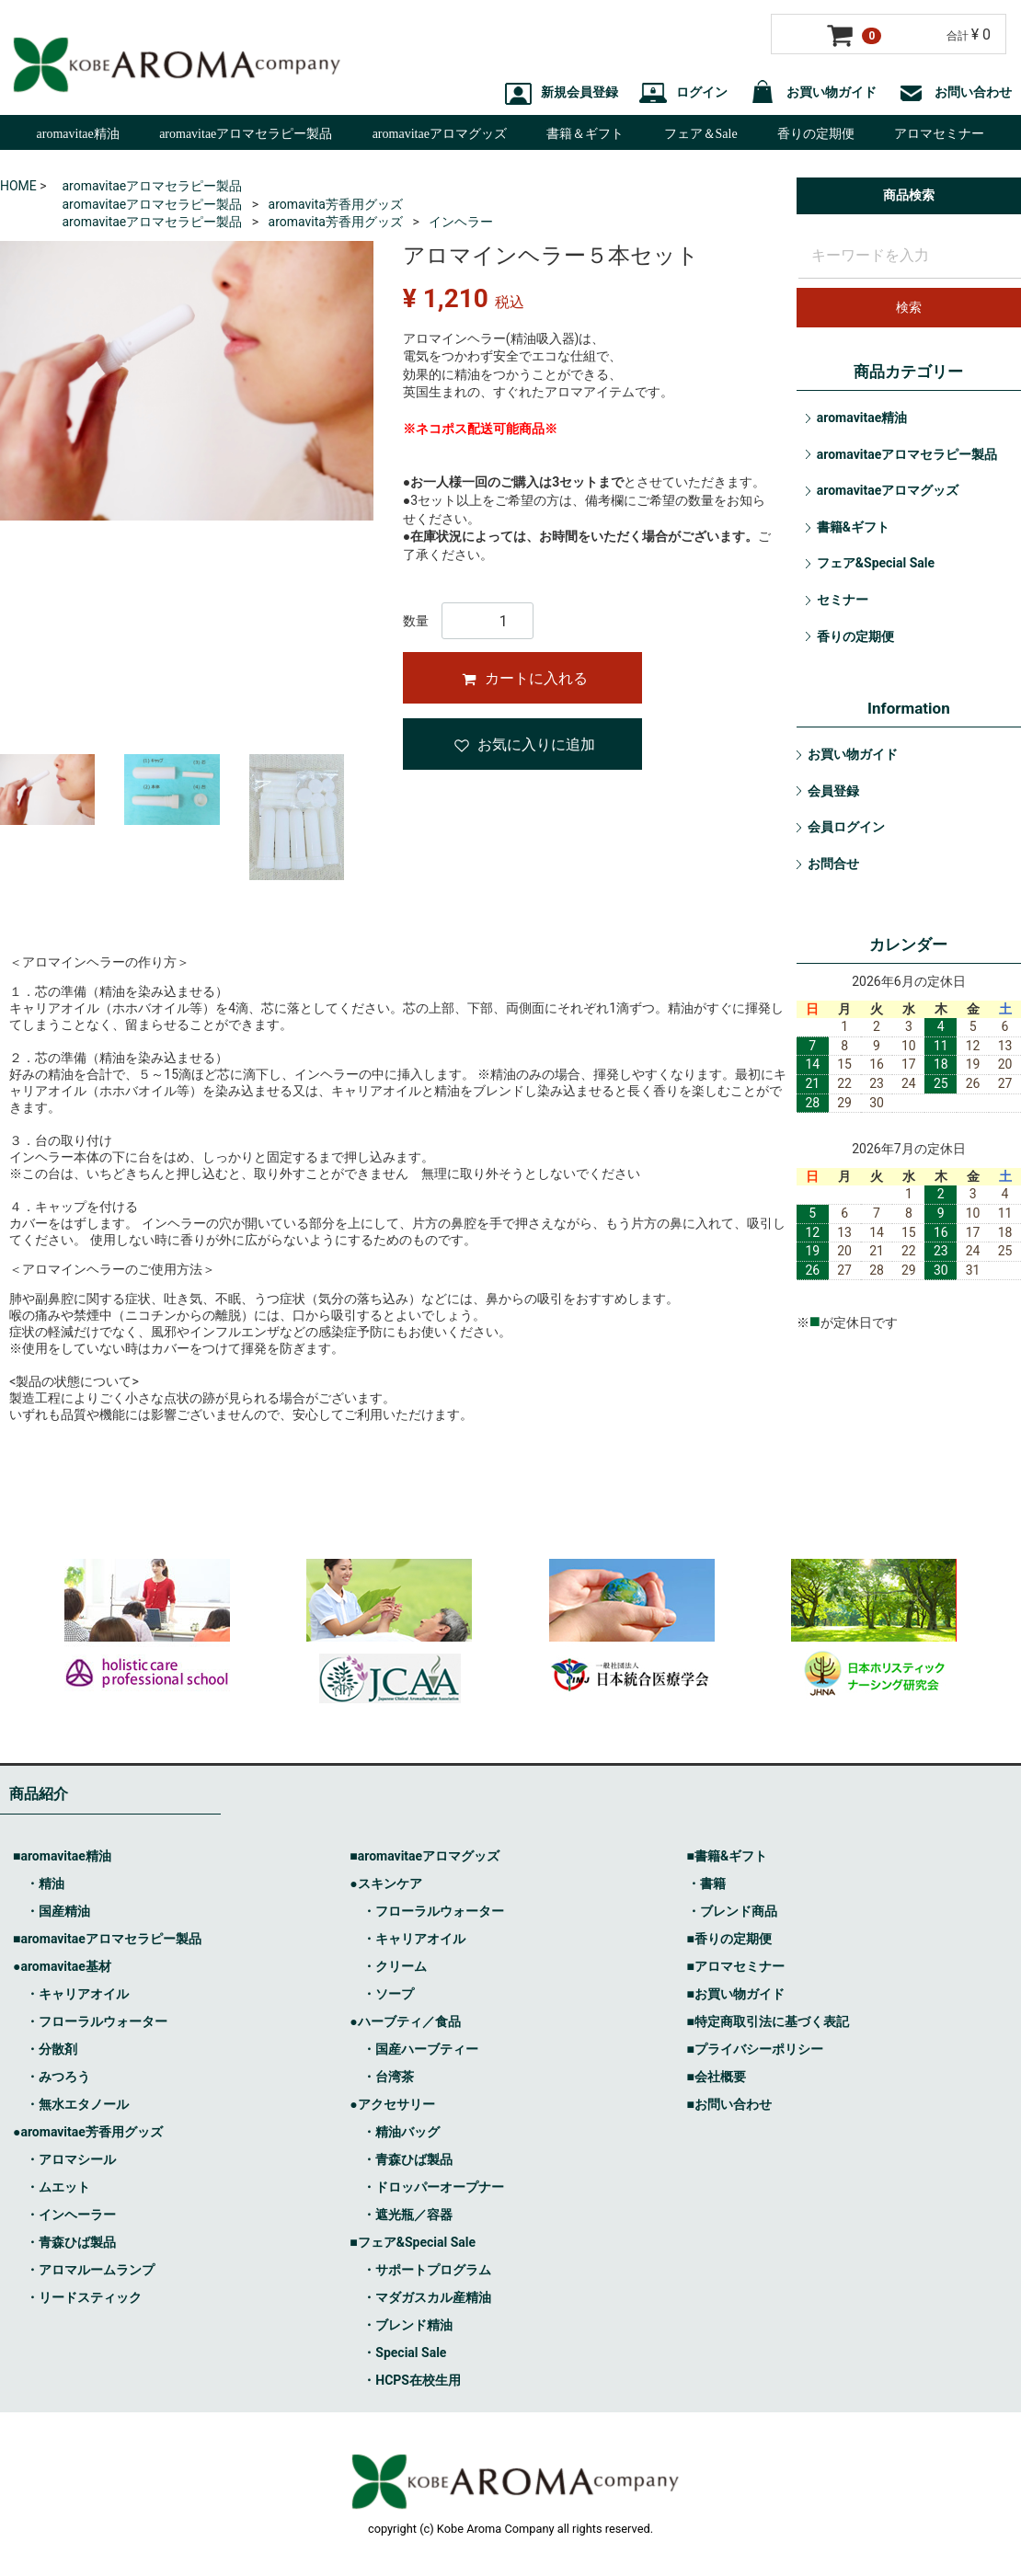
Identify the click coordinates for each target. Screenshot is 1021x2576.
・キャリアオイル (77, 1994)
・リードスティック (84, 2298)
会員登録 (833, 791)
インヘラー (461, 221)
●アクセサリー (392, 2105)
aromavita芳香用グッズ (336, 204)
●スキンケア (385, 1884)
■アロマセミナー (736, 1967)
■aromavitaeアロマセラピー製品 (107, 1939)
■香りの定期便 (729, 1939)
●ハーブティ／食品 (405, 2022)
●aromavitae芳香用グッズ (88, 2132)
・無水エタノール (77, 2105)
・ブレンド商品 (732, 1912)
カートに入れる (525, 678)
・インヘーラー (71, 2215)
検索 (909, 307)
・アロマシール (71, 2160)
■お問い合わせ (729, 2105)
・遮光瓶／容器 (407, 2215)
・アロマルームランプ (90, 2270)
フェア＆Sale (701, 134)
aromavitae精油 (78, 134)
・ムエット (58, 2188)
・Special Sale (404, 2353)
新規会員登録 (561, 92)
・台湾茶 (388, 2077)
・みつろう (58, 2077)
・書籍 (706, 1884)
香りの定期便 (816, 134)
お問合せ (833, 863)
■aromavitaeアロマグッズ (424, 1856)
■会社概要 (716, 2077)
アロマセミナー (939, 134)
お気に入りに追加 (524, 744)
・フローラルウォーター (96, 2022)
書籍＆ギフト (585, 134)
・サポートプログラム (426, 2270)
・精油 (45, 1884)
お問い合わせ (955, 92)
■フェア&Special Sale (413, 2243)
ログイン (683, 92)
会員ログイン (846, 826)
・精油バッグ (401, 2132)
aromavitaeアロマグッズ (440, 134)
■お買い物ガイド (736, 1994)
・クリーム (394, 1967)
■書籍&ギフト (727, 1856)
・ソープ (388, 1994)
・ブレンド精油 (407, 2325)
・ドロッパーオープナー (433, 2188)
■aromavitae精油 (62, 1856)
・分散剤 (51, 2050)
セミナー (842, 599)
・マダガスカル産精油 (426, 2298)
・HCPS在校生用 (411, 2381)
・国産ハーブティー (420, 2050)
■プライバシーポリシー (755, 2050)
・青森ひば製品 (71, 2243)
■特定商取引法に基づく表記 (768, 2022)
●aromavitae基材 (62, 1967)
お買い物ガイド (813, 92)
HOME (18, 185)
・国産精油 (58, 1912)
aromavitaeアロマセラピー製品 (245, 134)
